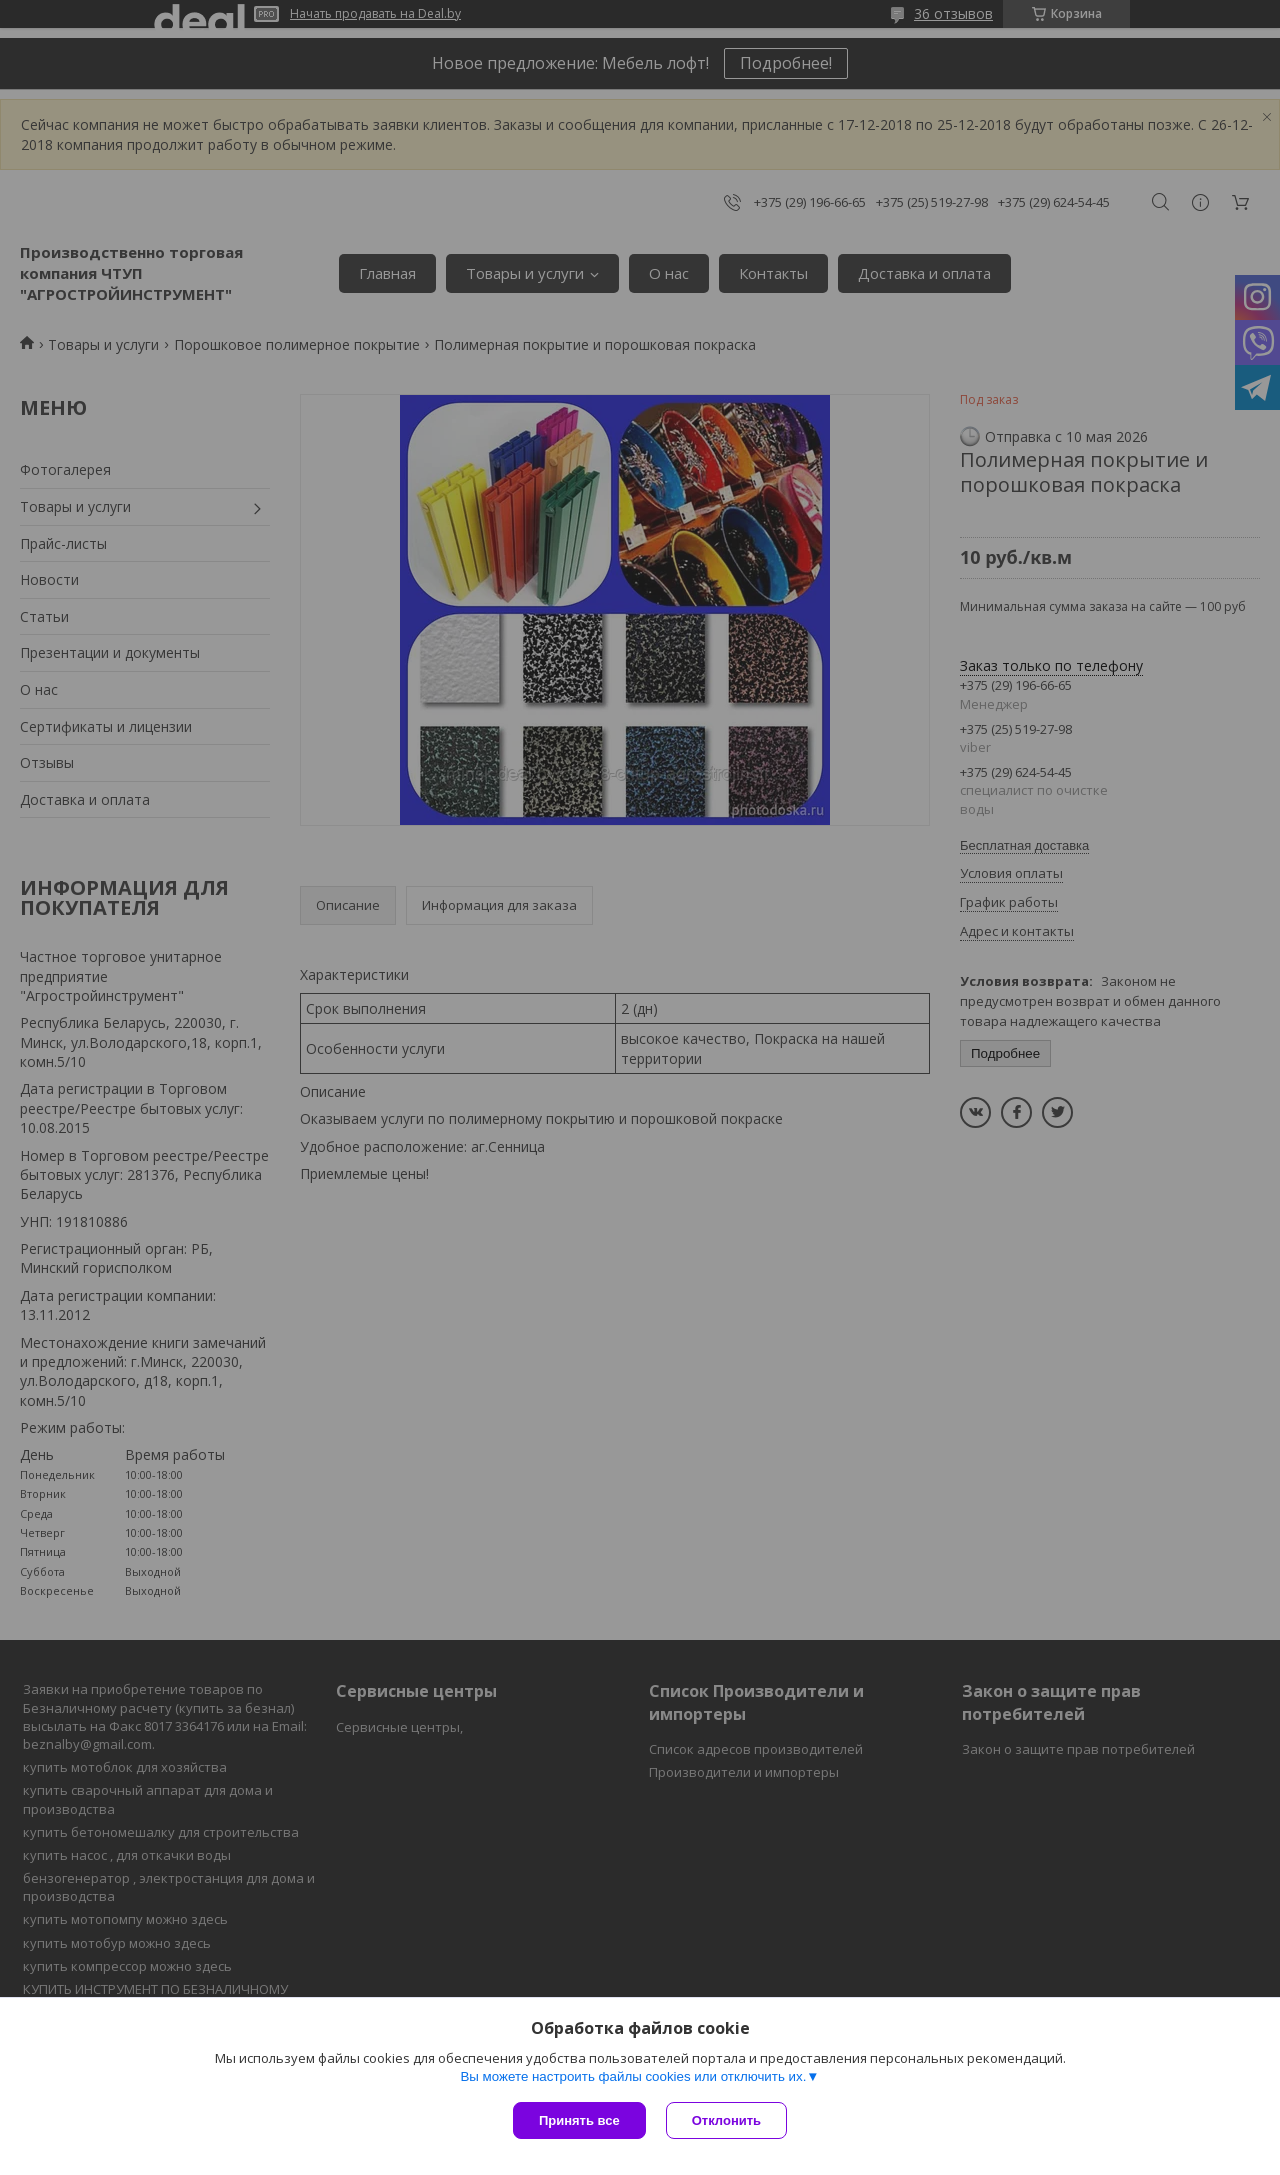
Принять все (579, 2120)
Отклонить (726, 2120)
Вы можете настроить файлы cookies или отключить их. (633, 2076)
